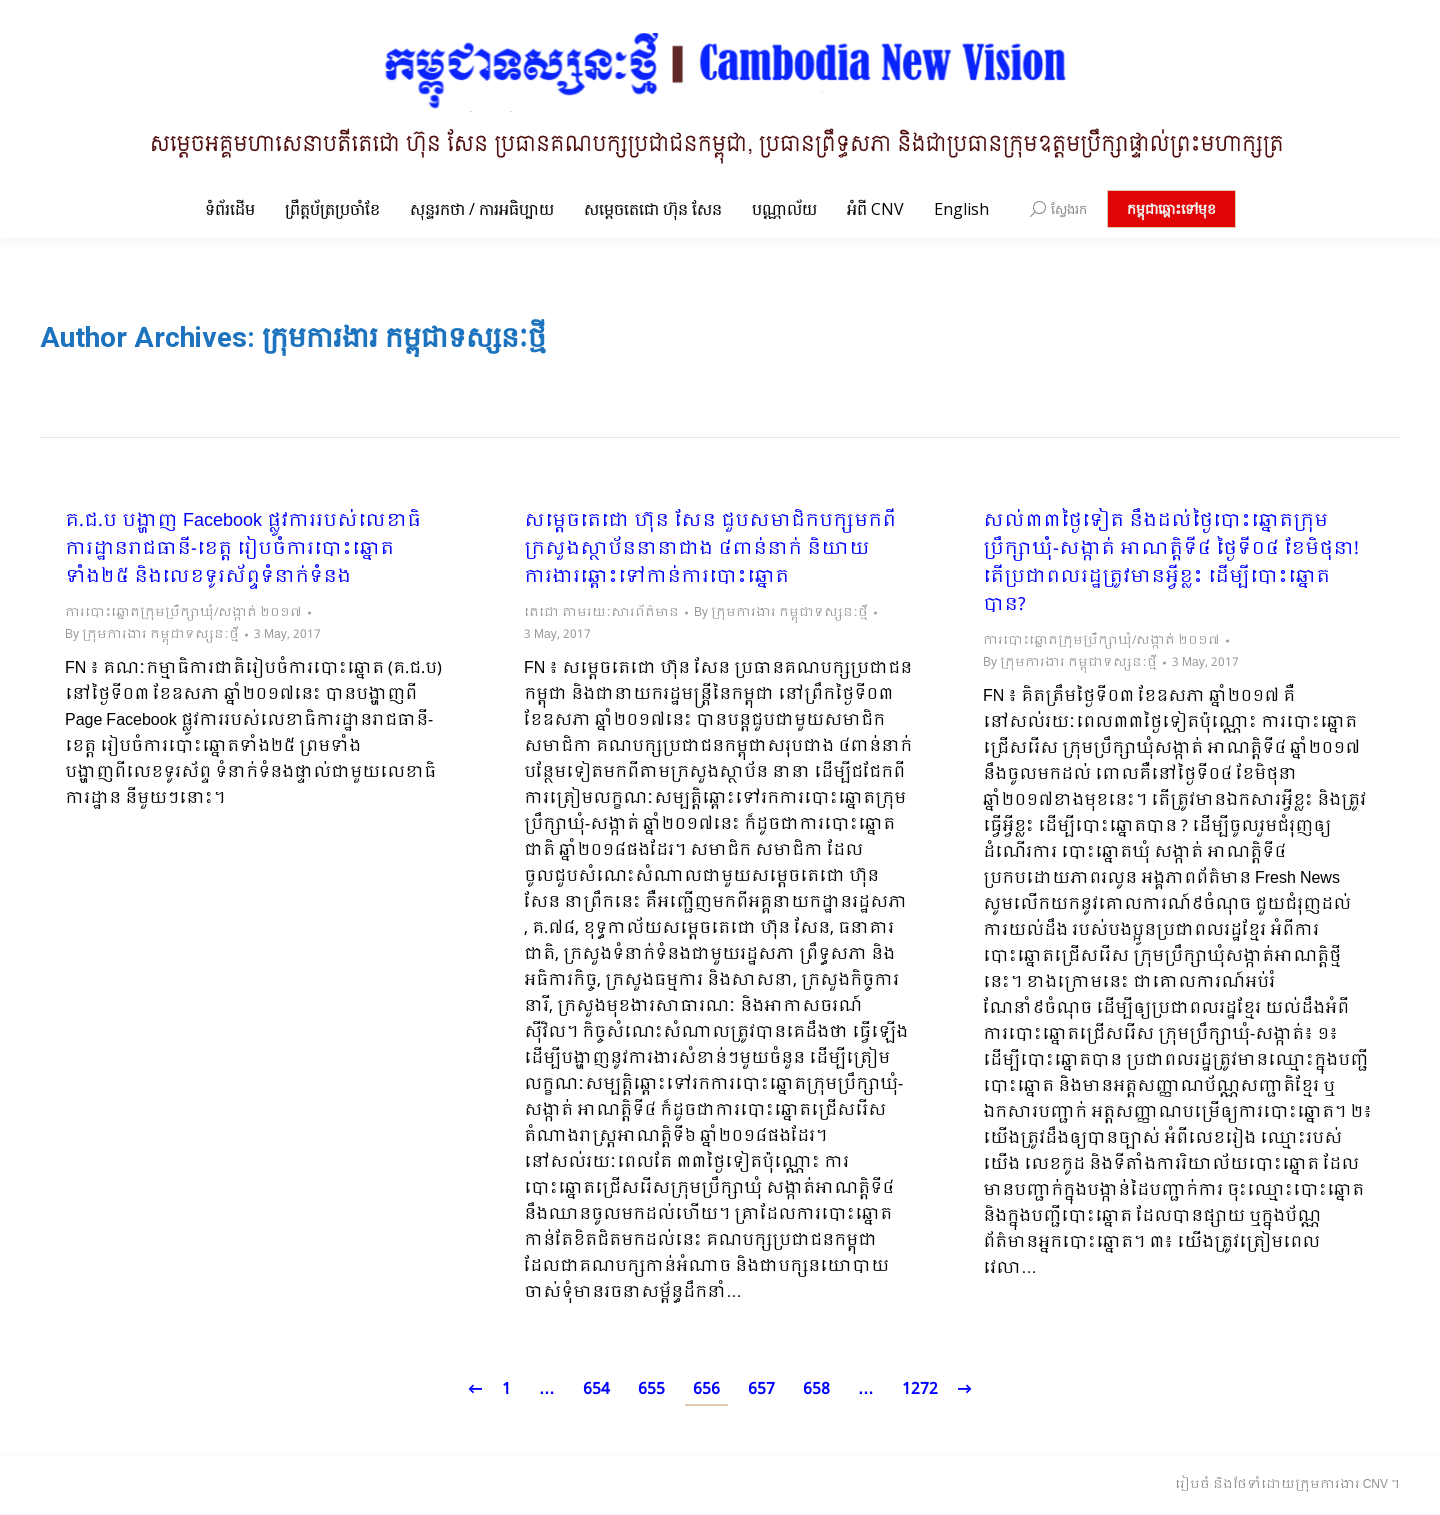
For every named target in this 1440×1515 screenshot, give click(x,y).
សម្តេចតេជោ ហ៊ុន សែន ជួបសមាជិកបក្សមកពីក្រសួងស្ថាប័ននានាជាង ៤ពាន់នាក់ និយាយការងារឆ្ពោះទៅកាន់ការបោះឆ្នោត (710, 550)
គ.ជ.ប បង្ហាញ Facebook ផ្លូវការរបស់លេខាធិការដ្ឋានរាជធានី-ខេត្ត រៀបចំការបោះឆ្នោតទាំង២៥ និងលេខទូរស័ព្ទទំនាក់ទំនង (243, 550)
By (152, 635)
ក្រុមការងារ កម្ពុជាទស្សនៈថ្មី (404, 337)
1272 (920, 1389)
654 (596, 1389)
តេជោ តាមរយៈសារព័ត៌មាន (601, 613)
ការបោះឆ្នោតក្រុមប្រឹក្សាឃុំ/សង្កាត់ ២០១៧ (183, 613)
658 (816, 1389)
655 (651, 1389)
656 (706, 1389)
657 (761, 1389)
